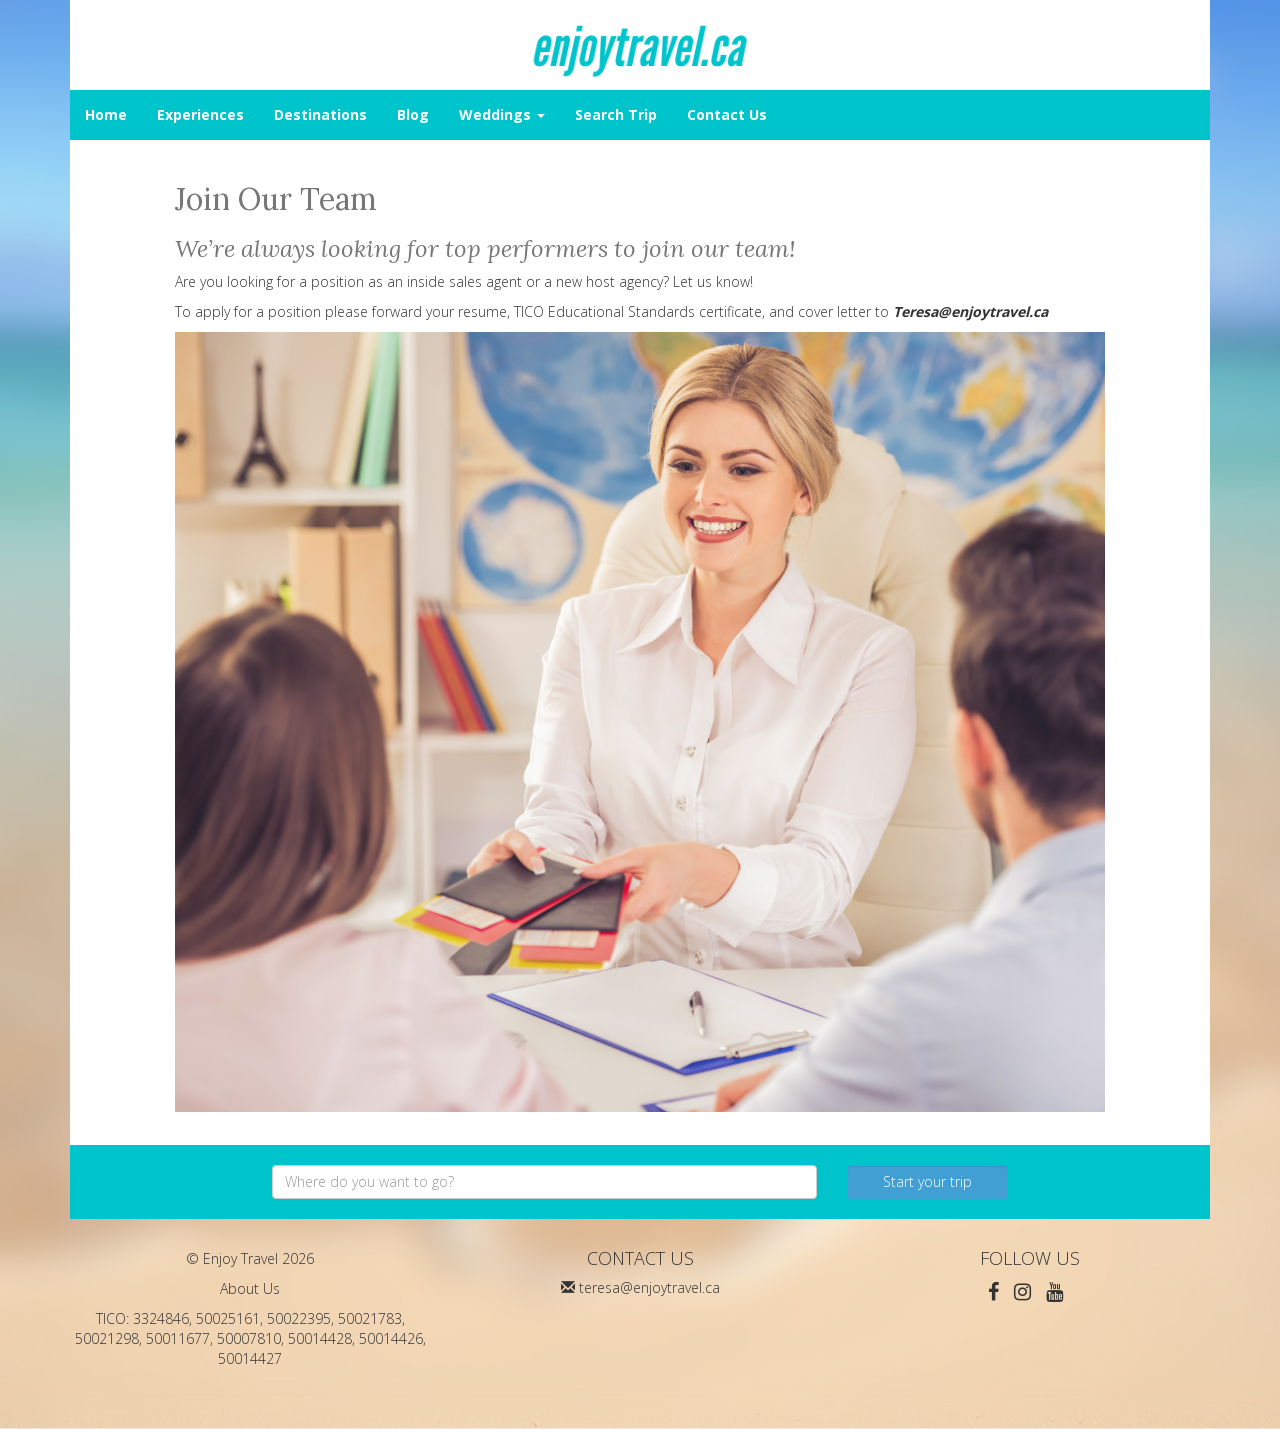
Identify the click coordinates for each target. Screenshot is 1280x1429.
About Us (250, 1288)
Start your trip (927, 1181)
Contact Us (727, 114)
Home (106, 114)
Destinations (320, 114)
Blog (413, 114)
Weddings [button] (502, 114)
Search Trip (616, 114)
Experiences (200, 114)
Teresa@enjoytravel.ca (970, 311)
